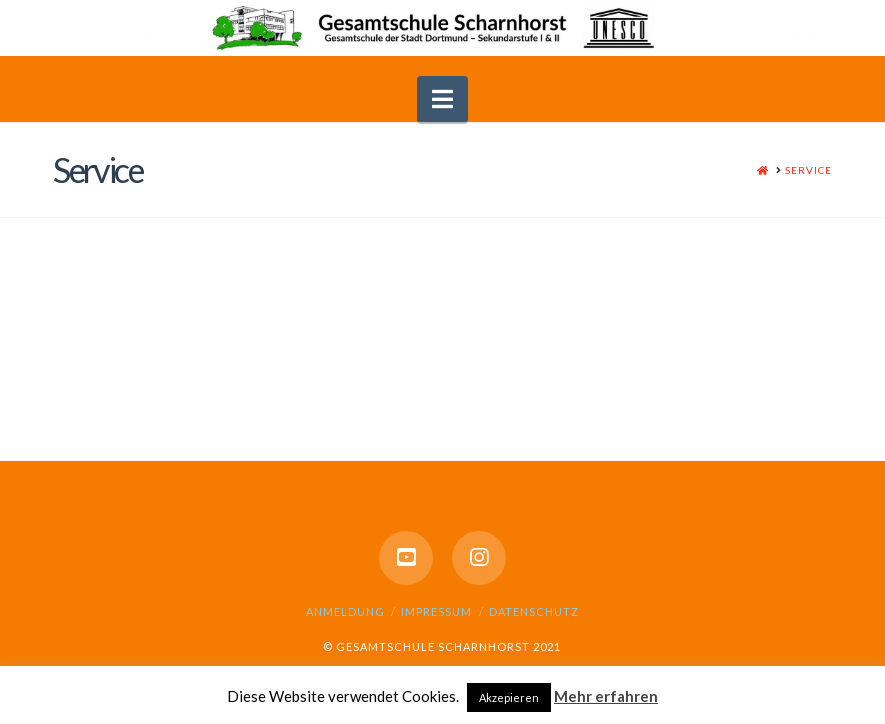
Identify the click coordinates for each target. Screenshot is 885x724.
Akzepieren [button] (509, 697)
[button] (442, 99)
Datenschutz (534, 611)
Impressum (436, 611)
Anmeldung (345, 611)
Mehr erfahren (606, 696)
